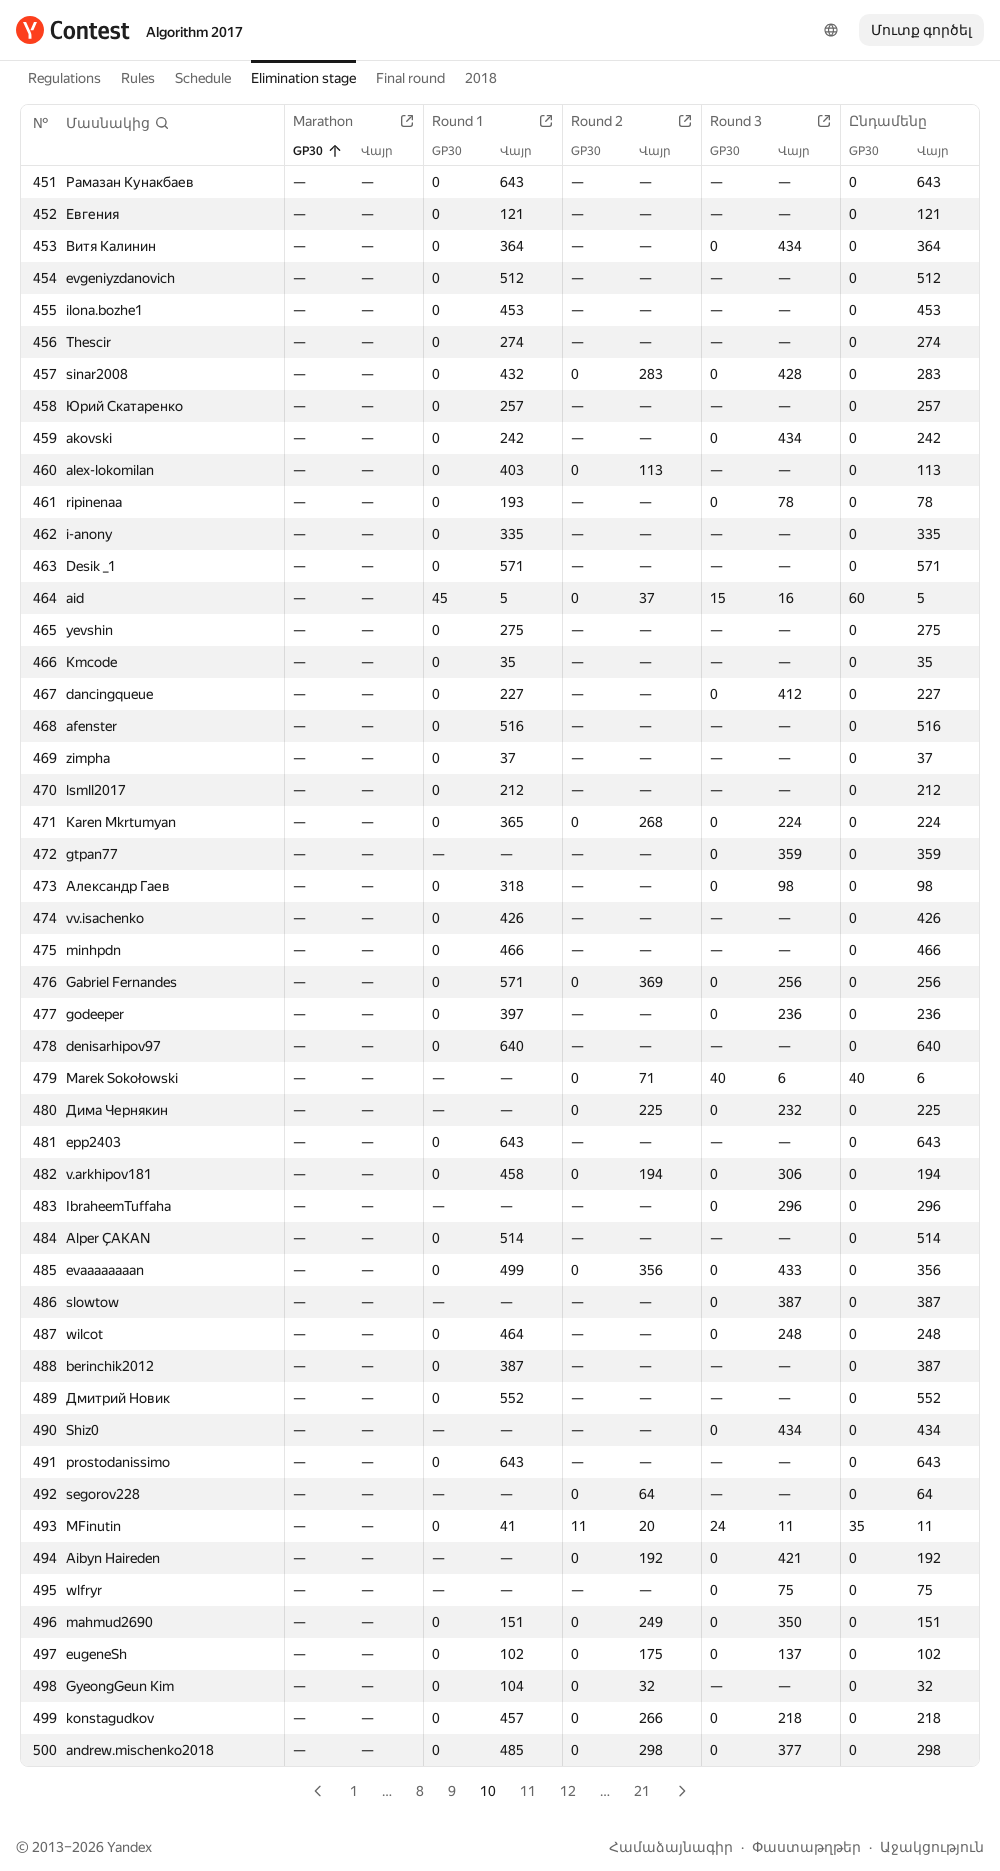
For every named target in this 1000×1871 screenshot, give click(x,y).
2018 (481, 78)
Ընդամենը (898, 121)
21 (642, 1791)
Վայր (387, 151)
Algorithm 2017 (194, 32)
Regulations (64, 78)
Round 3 (746, 121)
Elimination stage (303, 78)
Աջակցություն (932, 1847)
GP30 (318, 151)
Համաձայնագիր (671, 1847)
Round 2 (607, 121)
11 (528, 1791)
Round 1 (468, 121)
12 (568, 1791)
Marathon (333, 121)
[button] (118, 123)
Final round (410, 78)
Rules (138, 78)
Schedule (203, 78)
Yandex (129, 1847)
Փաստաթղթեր (806, 1847)
